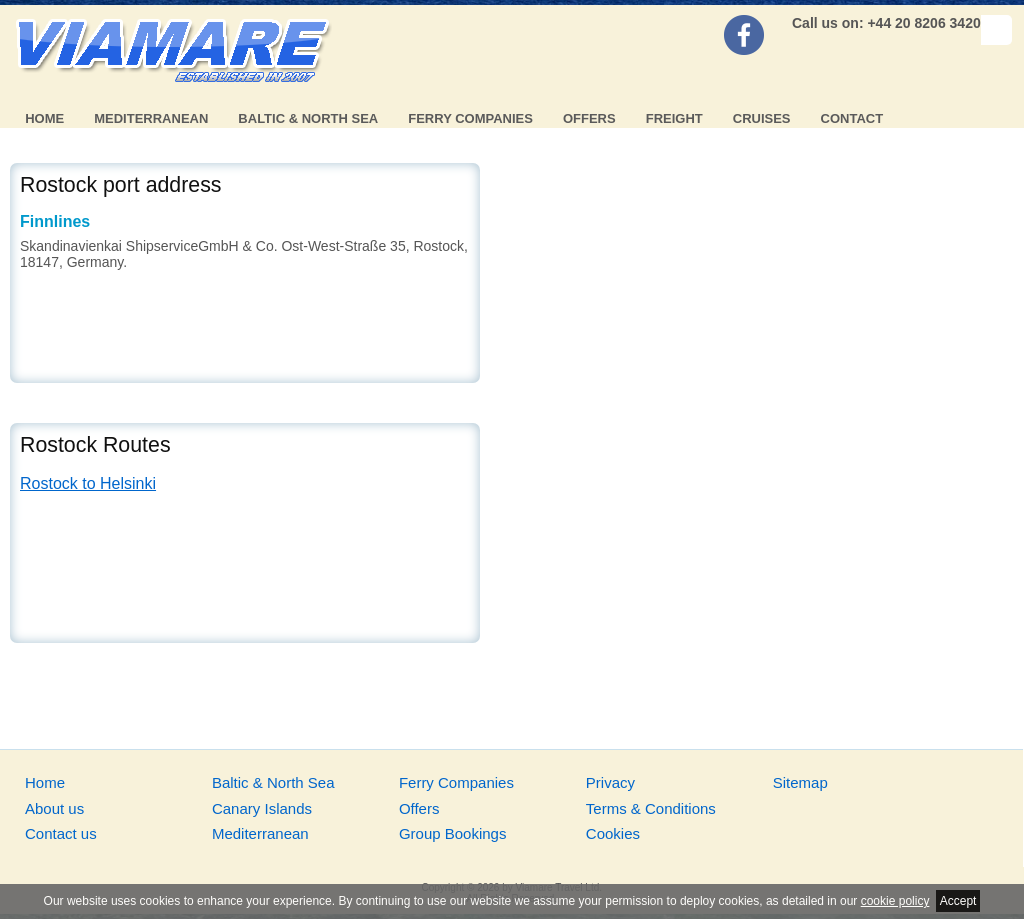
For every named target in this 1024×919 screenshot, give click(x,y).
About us (54, 808)
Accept (958, 901)
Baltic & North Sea (308, 118)
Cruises (762, 118)
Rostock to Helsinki (88, 483)
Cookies (613, 833)
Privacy (610, 782)
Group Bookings (453, 833)
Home (44, 118)
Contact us (61, 833)
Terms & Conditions (651, 808)
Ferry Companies (470, 118)
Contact (852, 118)
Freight (674, 118)
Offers (589, 118)
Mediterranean (151, 118)
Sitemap (800, 782)
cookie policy (895, 901)
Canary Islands (262, 808)
